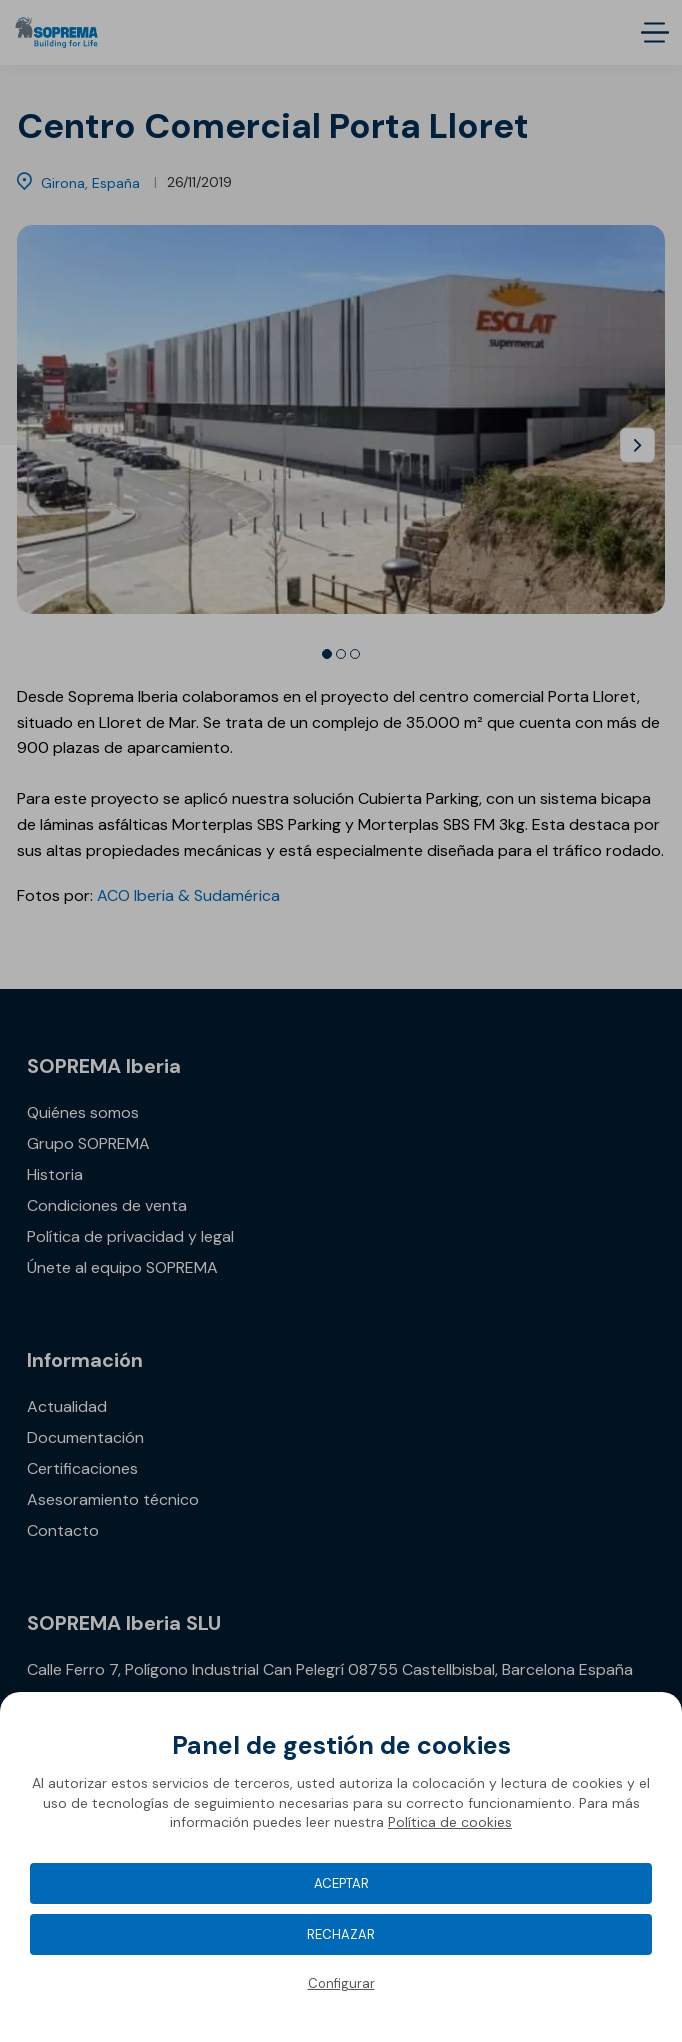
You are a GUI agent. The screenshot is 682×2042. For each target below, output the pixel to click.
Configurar (341, 1983)
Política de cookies (450, 1822)
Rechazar (341, 1934)
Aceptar (341, 1883)
